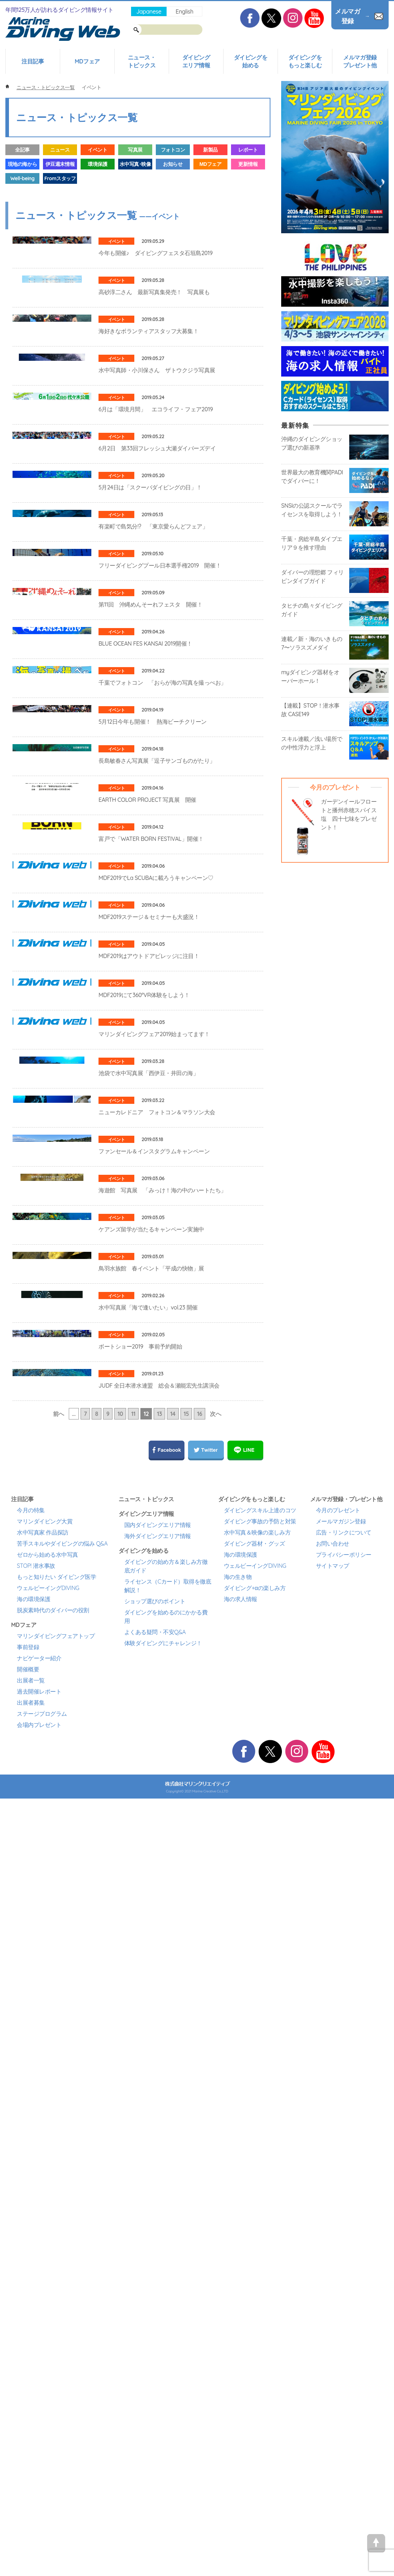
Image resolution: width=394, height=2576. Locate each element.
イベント (97, 150)
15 (186, 2187)
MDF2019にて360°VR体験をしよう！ (144, 1485)
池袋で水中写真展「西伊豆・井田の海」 (148, 1614)
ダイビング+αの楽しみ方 (254, 2361)
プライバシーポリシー (343, 2328)
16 (199, 2187)
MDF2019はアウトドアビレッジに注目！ (148, 1420)
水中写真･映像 (135, 164)
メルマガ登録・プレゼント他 (346, 2272)
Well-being (22, 178)
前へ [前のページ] (58, 2187)
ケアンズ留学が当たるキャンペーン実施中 (151, 1874)
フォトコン (173, 150)
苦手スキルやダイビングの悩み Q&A (62, 2317)
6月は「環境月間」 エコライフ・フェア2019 (155, 512)
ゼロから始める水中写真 (47, 2328)
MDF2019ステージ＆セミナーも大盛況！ (148, 1355)
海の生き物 (238, 2350)
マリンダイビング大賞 (44, 2295)
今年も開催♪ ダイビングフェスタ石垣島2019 (155, 253)
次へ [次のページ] (215, 2187)
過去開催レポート (39, 2465)
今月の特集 (31, 2284)
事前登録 (28, 2420)
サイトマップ (332, 2339)
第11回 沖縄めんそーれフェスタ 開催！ (150, 836)
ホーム (7, 86)
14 (173, 2187)
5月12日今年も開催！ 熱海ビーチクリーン (152, 1031)
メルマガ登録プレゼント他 (359, 61)
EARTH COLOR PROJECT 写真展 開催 (147, 1160)
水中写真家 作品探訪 (42, 2306)
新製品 (210, 150)
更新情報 (248, 164)
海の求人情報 (240, 2372)
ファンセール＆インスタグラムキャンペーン (154, 1744)
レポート (248, 150)
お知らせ (172, 164)
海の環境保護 (33, 2372)
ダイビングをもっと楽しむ (305, 61)
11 (133, 2187)
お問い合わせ (332, 2317)
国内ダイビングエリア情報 (157, 2298)
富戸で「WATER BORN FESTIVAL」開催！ (151, 1225)
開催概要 (28, 2443)
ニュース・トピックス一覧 (45, 87)
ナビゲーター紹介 (39, 2432)
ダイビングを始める (250, 61)
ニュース (59, 150)
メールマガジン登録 (341, 2295)
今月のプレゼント (338, 2284)
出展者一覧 (31, 2454)
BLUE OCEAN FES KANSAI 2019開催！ (145, 901)
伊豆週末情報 (60, 164)
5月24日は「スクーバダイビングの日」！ (150, 642)
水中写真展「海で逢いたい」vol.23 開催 (148, 2003)
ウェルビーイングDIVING (48, 2361)
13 (159, 2187)
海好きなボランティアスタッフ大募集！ (148, 382)
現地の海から (22, 164)
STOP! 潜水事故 (36, 2339)
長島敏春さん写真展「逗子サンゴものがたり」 (156, 1096)
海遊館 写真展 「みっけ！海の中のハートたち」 (162, 1809)
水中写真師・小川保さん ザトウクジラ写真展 (156, 447)
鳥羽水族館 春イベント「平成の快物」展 (151, 1939)
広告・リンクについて (343, 2306)
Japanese (148, 11)
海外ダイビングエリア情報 (157, 2309)
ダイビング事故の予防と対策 (260, 2295)
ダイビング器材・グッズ (254, 2317)
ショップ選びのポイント (155, 2375)
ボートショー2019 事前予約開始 (140, 2068)
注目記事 (32, 61)
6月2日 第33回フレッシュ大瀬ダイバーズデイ (157, 577)
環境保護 (97, 164)
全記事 (22, 150)
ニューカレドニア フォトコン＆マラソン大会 (156, 1679)
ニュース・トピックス (142, 61)
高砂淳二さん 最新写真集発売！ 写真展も (154, 317)
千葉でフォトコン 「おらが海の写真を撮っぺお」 (162, 966)
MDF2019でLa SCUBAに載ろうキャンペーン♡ (155, 1290)
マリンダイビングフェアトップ (56, 2409)
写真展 (135, 150)
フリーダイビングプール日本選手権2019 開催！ (159, 771)
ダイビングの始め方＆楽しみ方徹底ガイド (166, 2340)
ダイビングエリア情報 (196, 61)
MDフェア (87, 61)
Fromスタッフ (60, 178)
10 (120, 2187)
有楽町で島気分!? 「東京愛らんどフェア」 (153, 706)
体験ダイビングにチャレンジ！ (163, 2417)
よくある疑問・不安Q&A (155, 2405)
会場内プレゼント (39, 2498)
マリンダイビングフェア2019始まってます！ (154, 1549)
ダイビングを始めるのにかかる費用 (166, 2390)
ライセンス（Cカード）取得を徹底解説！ (167, 2359)
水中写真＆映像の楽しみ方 (257, 2306)
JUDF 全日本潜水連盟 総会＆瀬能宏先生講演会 (159, 2133)
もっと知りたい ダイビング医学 (56, 2350)
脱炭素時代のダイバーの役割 (53, 2384)
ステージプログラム (42, 2487)
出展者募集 (31, 2476)
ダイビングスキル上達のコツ (260, 2284)
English (184, 11)
